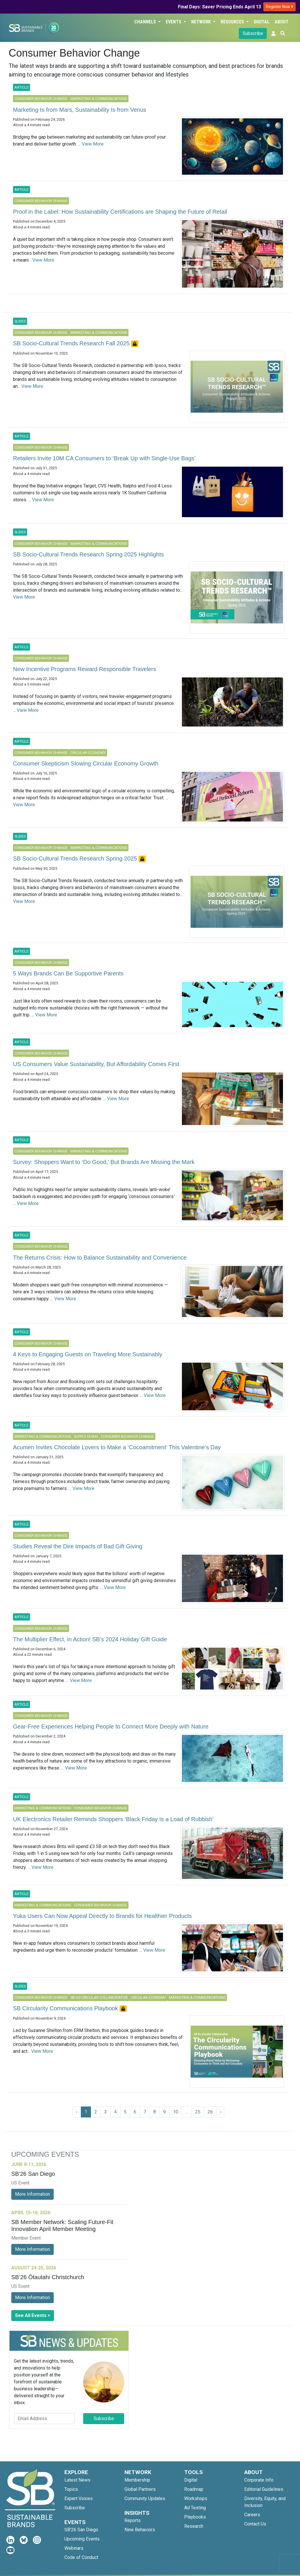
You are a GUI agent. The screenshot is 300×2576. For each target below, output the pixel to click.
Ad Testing (195, 2507)
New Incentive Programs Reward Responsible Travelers (84, 669)
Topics (71, 2489)
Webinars (73, 2548)
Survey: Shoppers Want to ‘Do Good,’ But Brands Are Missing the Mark (104, 1162)
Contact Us (255, 2524)
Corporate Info (258, 2480)
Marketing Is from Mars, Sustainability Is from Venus (79, 110)
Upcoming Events (82, 2539)
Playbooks (195, 2517)
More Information (32, 2194)
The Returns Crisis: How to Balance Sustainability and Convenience (100, 1257)
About (281, 22)
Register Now (279, 6)
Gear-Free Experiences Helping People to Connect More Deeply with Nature (110, 1726)
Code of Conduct (81, 2557)
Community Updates (144, 2498)
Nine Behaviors (139, 2529)
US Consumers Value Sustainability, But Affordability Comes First (96, 1064)
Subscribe (253, 33)
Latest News (77, 2480)
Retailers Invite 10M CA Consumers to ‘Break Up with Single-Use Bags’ (104, 458)
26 (210, 2112)
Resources (233, 22)
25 (197, 2112)
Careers (252, 2514)
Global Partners (140, 2489)
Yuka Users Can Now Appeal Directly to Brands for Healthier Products (102, 1916)
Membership (137, 2480)
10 (175, 2112)
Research (193, 2526)
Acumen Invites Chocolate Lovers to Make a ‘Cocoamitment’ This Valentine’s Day (117, 1447)
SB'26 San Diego (81, 2529)
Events (174, 22)
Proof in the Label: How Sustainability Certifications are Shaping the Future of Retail (120, 211)
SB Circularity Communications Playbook (66, 2008)
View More (93, 144)
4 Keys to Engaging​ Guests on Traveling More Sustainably (87, 1354)
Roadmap (193, 2489)
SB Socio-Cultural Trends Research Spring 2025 (76, 858)
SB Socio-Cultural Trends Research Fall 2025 (72, 343)
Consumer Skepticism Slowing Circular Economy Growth (86, 763)
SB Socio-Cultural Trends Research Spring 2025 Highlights (88, 554)
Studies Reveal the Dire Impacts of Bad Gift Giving (77, 1546)
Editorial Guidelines (263, 2489)
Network (201, 22)
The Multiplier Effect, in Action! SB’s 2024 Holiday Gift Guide (90, 1639)
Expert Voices (78, 2498)
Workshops (195, 2498)
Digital (261, 22)
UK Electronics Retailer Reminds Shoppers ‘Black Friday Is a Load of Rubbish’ (113, 1819)
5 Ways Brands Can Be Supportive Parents (68, 973)
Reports (132, 2520)
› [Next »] (220, 2112)
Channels (145, 22)
